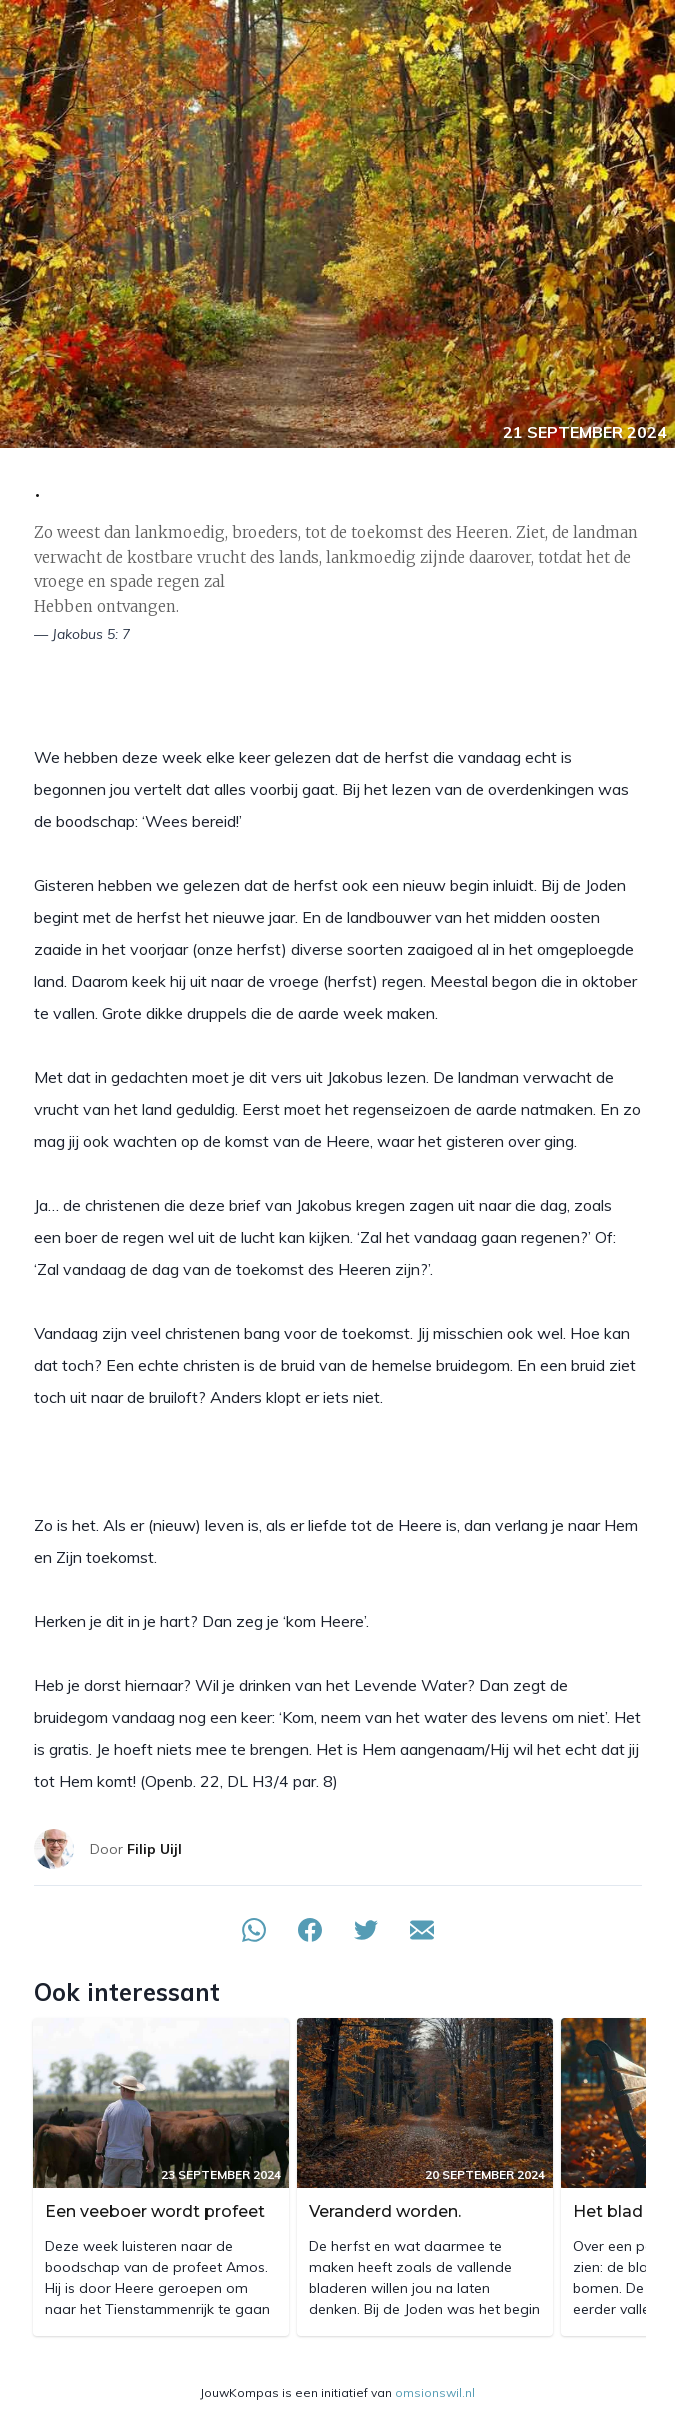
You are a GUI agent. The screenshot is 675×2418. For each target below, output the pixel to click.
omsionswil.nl (435, 2392)
